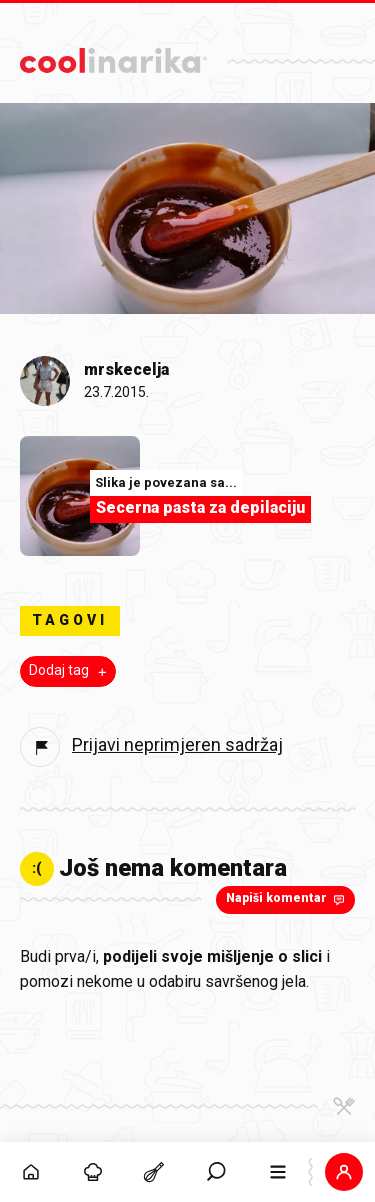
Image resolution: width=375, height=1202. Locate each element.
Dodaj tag (70, 671)
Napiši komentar (287, 899)
